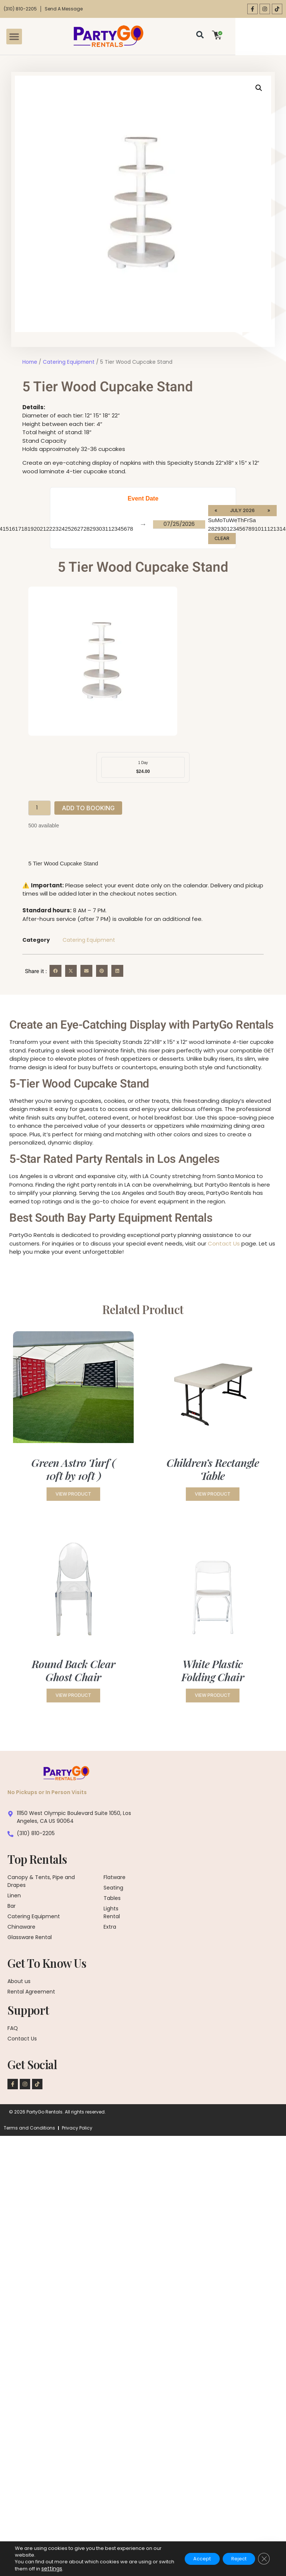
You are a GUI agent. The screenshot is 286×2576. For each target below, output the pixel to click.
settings (67, 2569)
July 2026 (242, 511)
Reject (234, 2559)
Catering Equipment (69, 362)
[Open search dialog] (241, 36)
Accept (190, 2559)
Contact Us (224, 1244)
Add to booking (88, 808)
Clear (222, 539)
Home (29, 362)
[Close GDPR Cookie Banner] (263, 2559)
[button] (17, 36)
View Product (73, 1497)
